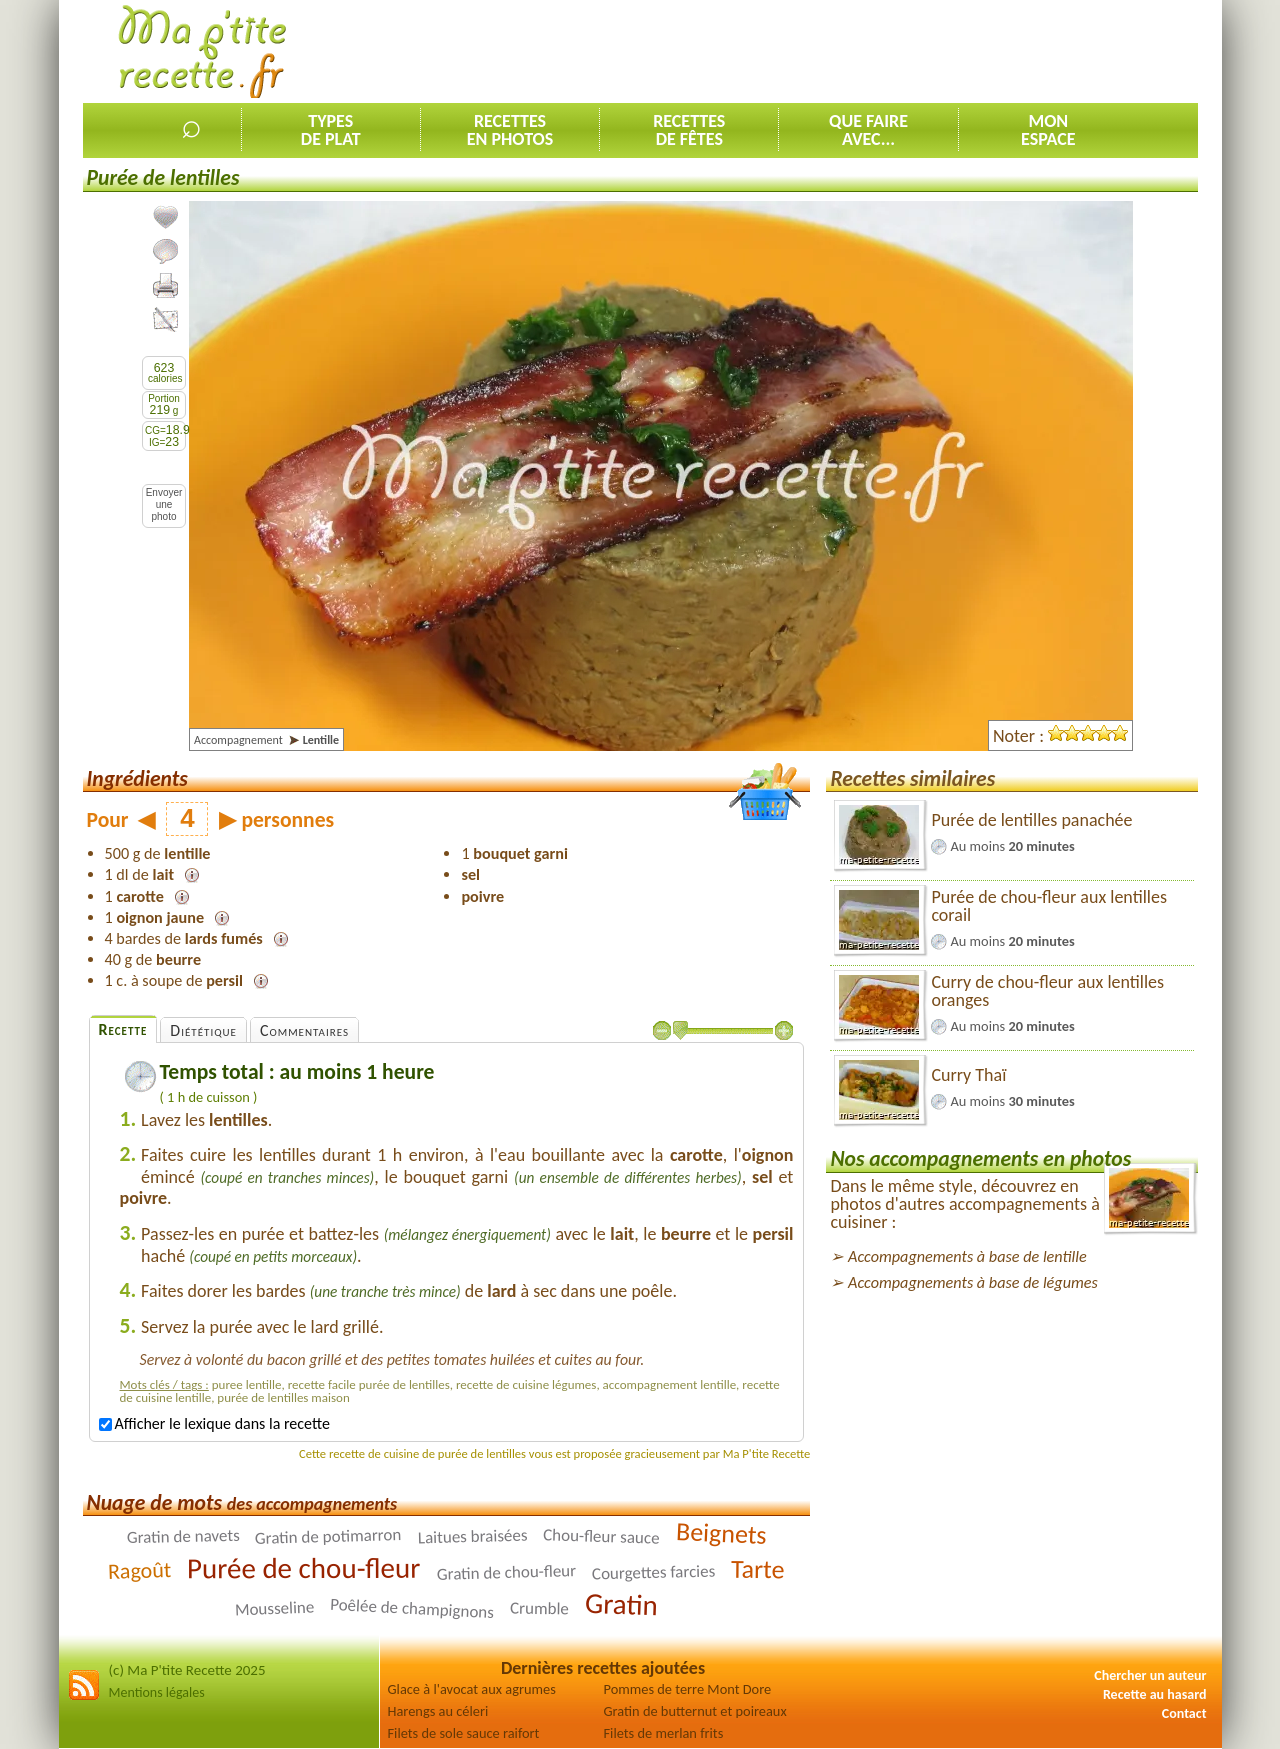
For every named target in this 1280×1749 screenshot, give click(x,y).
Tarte (758, 1569)
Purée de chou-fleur (303, 1568)
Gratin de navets (182, 1536)
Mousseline (274, 1609)
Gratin (622, 1604)
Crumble (539, 1609)
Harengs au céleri (438, 1711)
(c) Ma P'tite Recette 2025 (187, 1670)
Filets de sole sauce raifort (464, 1733)
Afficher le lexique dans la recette (214, 1423)
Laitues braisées (472, 1537)
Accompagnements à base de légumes (973, 1282)
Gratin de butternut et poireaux (695, 1711)
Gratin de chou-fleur (506, 1572)
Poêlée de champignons (412, 1608)
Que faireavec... (868, 130)
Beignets (721, 1533)
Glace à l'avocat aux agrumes (472, 1689)
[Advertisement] (834, 51)
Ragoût (140, 1570)
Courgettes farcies (654, 1573)
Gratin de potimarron (328, 1536)
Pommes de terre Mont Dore (688, 1689)
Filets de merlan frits (664, 1733)
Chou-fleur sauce (601, 1537)
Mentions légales (157, 1692)
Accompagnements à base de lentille (967, 1256)
